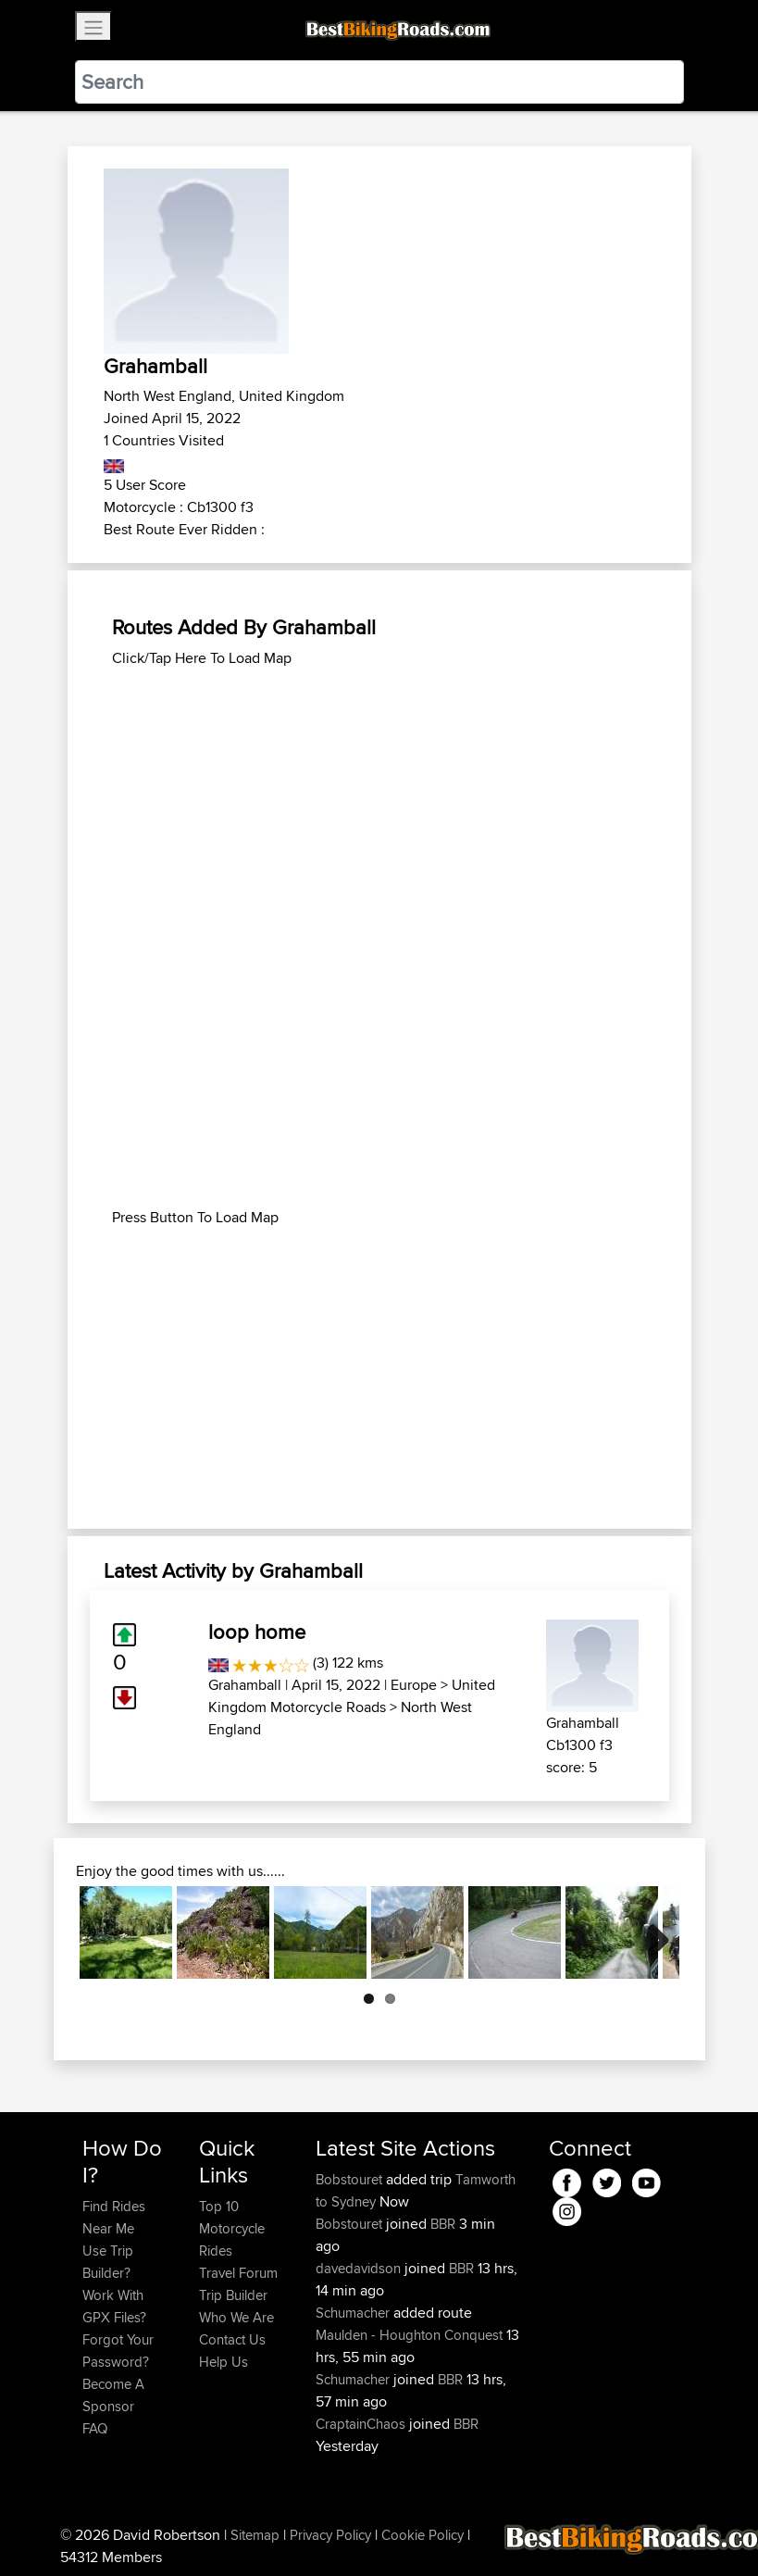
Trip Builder (233, 2295)
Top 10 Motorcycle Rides (232, 2228)
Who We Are (236, 2317)
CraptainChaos (362, 2423)
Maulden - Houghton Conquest (409, 2335)
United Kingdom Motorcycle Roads (351, 1696)
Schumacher (354, 2312)
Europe (414, 1684)
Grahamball (244, 1684)
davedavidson (360, 2268)
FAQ (94, 2428)
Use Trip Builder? (107, 2261)
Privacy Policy (330, 2535)
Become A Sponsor (113, 2395)
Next (651, 1932)
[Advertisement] (379, 799)
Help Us (223, 2361)
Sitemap (255, 2535)
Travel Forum (238, 2272)
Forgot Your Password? (118, 2350)
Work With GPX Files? (114, 2306)
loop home (256, 1631)
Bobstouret (351, 2179)
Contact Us (232, 2339)
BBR (442, 2223)
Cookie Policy (422, 2535)
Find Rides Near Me (113, 2217)
